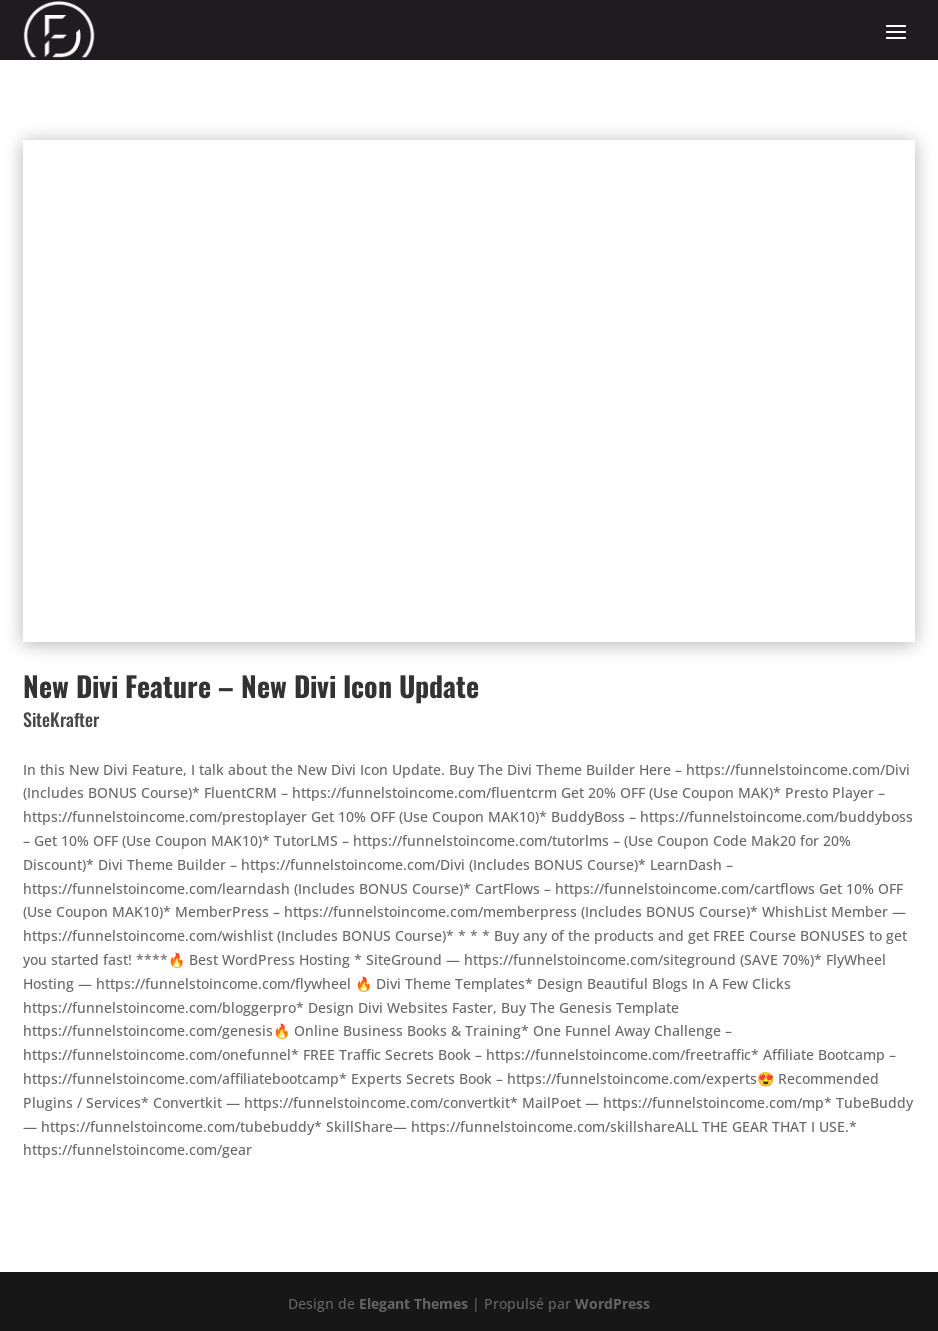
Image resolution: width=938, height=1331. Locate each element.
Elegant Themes (413, 1303)
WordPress (612, 1303)
